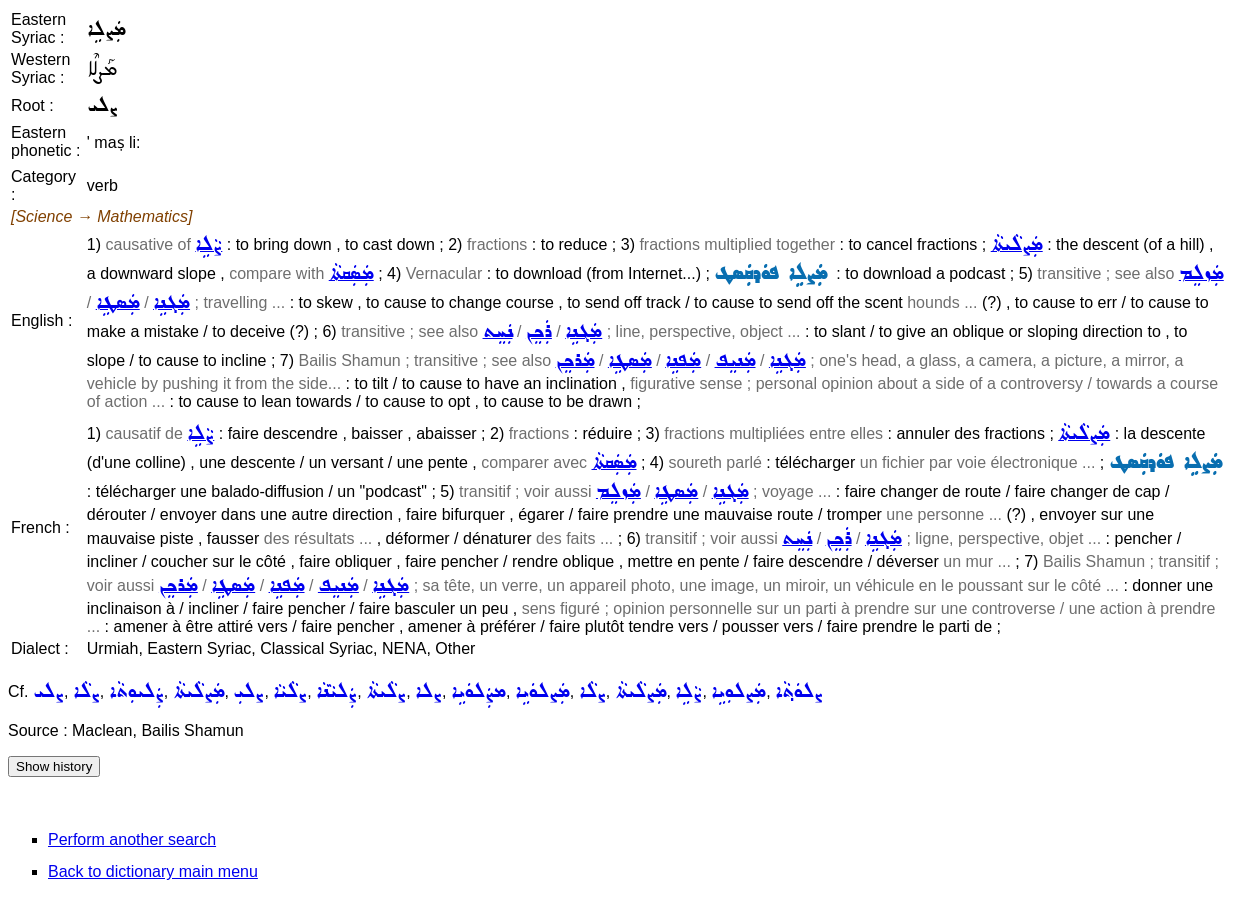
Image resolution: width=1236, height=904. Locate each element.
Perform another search (132, 839)
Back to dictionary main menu (153, 871)
